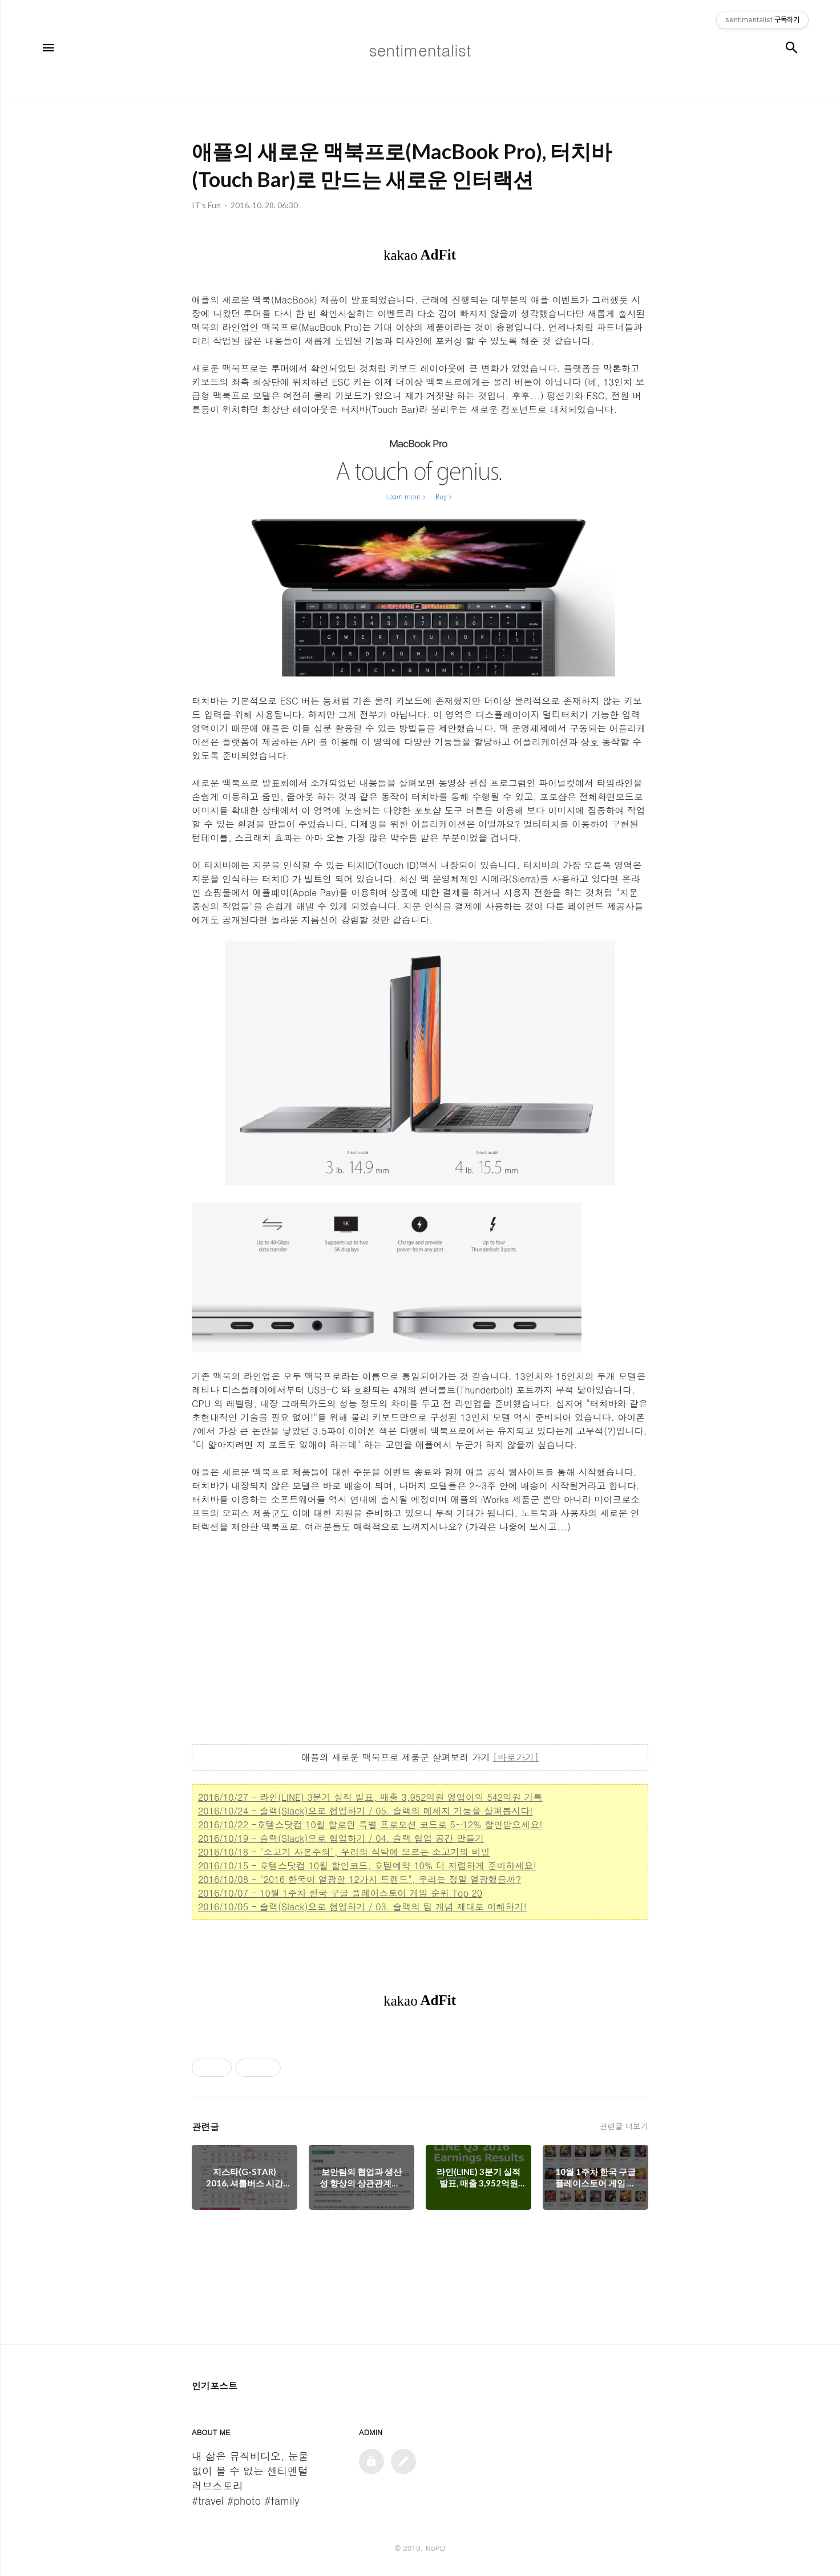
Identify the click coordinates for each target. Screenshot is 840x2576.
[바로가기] (516, 1757)
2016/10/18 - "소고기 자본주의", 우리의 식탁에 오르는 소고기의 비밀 (344, 1851)
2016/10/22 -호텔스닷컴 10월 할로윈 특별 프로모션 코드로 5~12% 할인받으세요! (370, 1824)
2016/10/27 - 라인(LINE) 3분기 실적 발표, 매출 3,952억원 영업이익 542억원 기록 (370, 1797)
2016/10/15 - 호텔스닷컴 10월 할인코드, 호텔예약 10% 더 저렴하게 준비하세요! (367, 1865)
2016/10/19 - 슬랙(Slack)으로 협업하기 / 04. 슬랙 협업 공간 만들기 (341, 1838)
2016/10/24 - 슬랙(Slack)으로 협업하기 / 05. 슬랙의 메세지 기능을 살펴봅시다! (365, 1810)
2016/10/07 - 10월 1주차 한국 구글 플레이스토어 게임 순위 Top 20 (340, 1892)
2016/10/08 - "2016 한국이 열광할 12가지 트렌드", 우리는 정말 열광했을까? (359, 1879)
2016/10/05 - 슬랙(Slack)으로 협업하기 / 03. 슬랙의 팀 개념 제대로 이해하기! (362, 1906)
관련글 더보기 (624, 2126)
